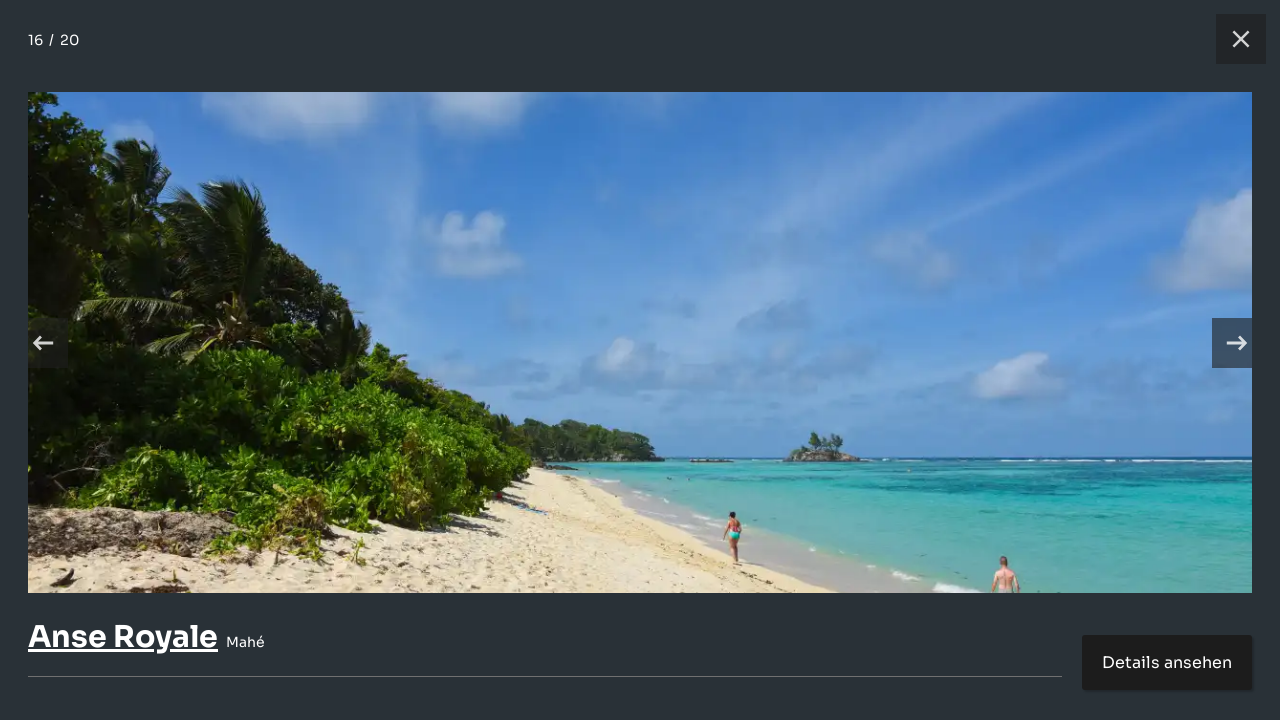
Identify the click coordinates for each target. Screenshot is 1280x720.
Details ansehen (1167, 662)
